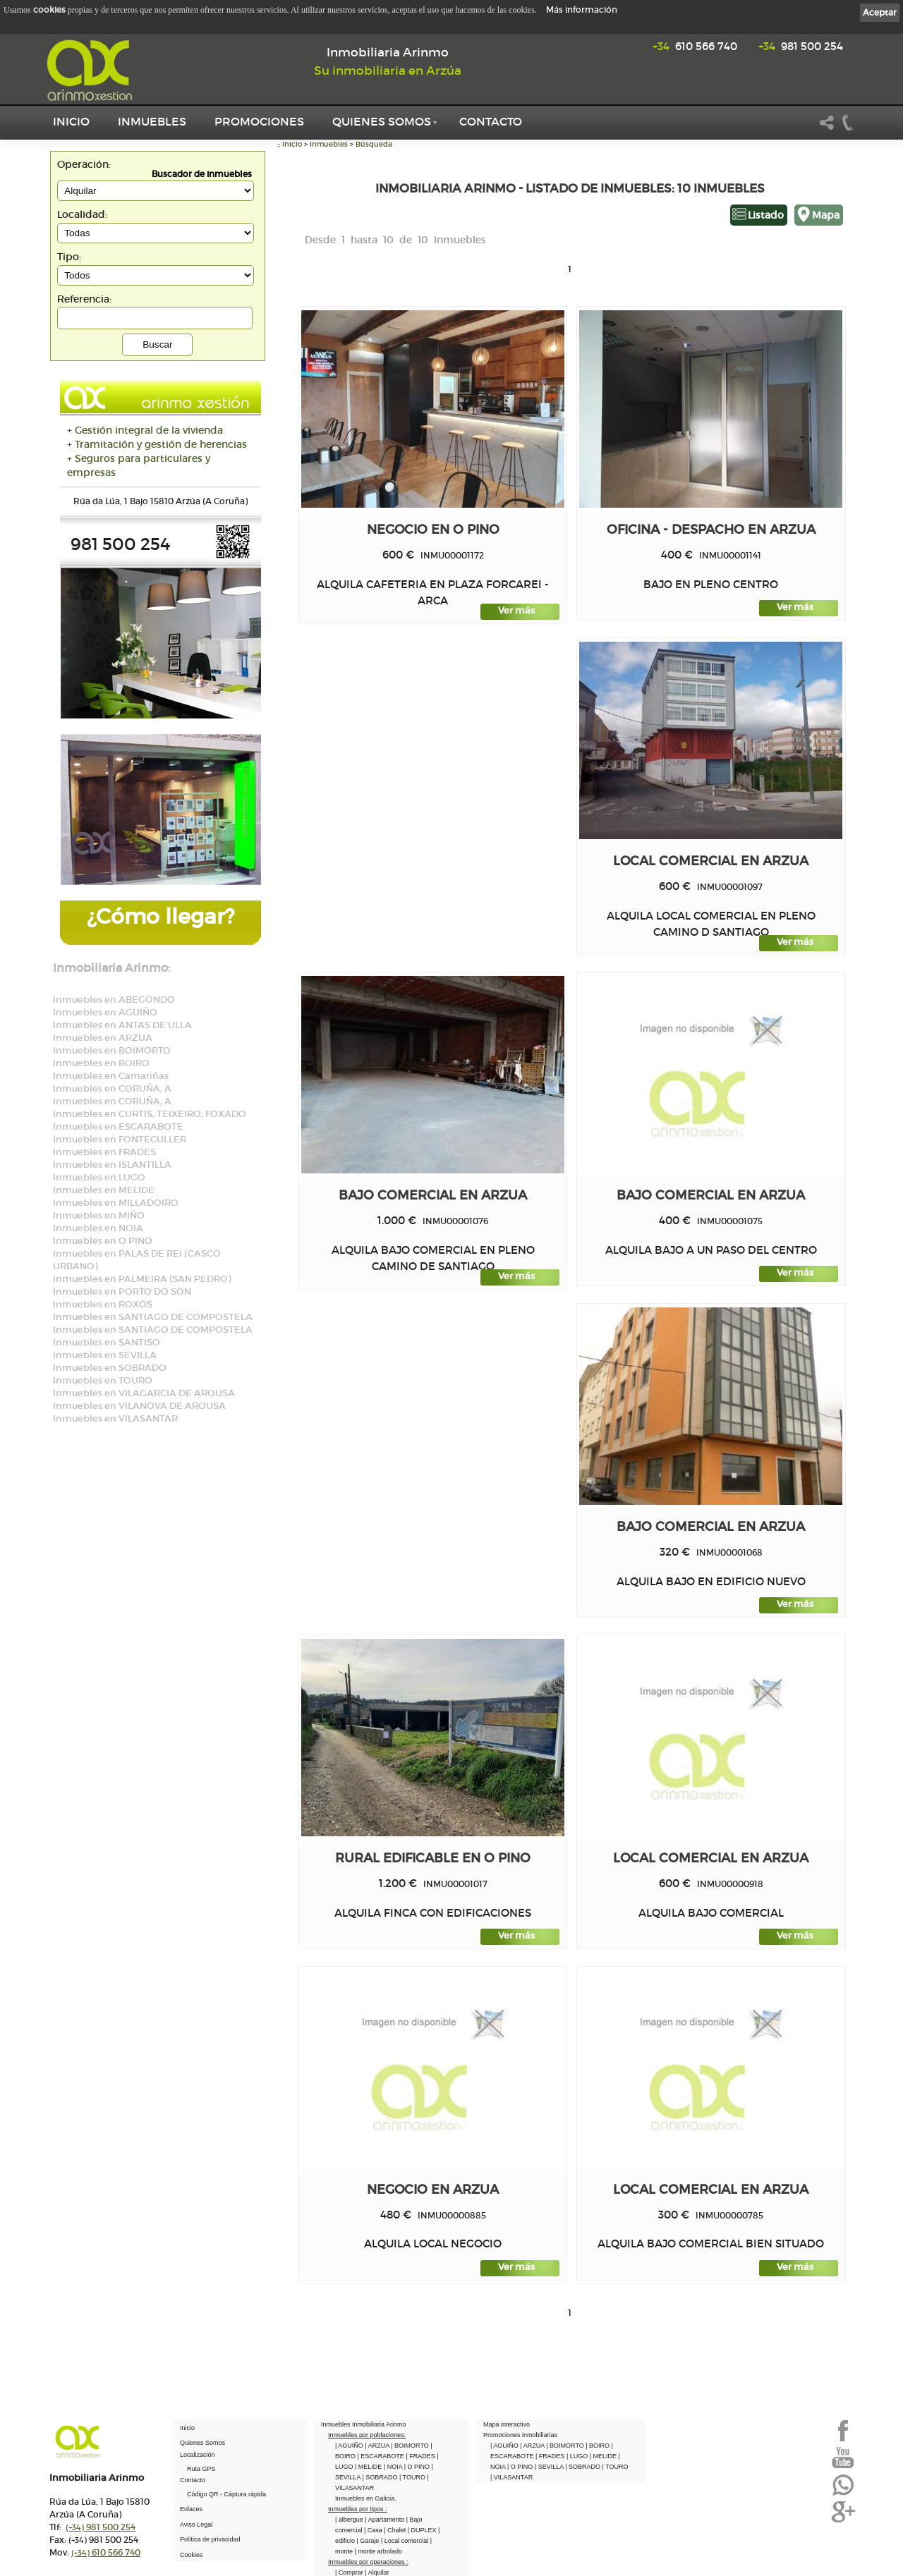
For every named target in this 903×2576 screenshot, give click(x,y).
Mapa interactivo (506, 2424)
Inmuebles (152, 121)
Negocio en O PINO (433, 529)
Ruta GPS (201, 2468)
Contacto (490, 121)
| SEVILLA (550, 2466)
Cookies (191, 2554)
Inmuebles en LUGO (99, 1177)
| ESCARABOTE (382, 2456)
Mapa (826, 215)
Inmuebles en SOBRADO (109, 1368)
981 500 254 (800, 46)
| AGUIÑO (350, 2445)
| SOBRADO (381, 2477)
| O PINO (418, 2466)
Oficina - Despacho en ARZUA (711, 529)
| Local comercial (405, 2540)
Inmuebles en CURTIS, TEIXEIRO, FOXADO (149, 1114)
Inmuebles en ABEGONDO (114, 1000)
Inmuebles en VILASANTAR (115, 1418)
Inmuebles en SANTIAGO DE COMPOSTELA (153, 1317)
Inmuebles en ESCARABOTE (118, 1127)
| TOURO (413, 2477)
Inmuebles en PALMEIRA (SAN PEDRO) (142, 1279)
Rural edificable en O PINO (433, 1858)
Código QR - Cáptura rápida (226, 2494)
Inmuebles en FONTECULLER (119, 1139)
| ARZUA (378, 2445)
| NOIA (394, 2466)
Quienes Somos (381, 121)
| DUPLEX (423, 2530)
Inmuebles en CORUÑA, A (112, 1088)
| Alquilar (377, 2572)
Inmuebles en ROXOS (102, 1304)
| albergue (350, 2519)
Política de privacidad (210, 2539)
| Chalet (395, 2530)
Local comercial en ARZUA (710, 861)
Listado (766, 215)
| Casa (374, 2530)
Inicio (71, 121)
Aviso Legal (196, 2524)
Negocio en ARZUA (433, 2189)
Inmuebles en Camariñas (111, 1076)
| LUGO (578, 2456)
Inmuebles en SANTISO (106, 1342)
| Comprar (350, 2572)
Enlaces (191, 2509)
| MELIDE (369, 2466)
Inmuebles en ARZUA (102, 1038)
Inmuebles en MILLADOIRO (115, 1203)
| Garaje (369, 2540)
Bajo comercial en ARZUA (433, 1195)
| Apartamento (385, 2519)
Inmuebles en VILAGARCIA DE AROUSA (144, 1393)
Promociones (259, 121)
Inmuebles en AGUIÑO (105, 1012)
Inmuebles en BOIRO (101, 1063)
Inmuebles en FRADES (104, 1152)
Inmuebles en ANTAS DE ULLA (122, 1025)
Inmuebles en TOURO (102, 1380)
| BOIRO (598, 2445)
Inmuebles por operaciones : (368, 2561)
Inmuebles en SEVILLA (105, 1355)
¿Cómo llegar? (160, 916)
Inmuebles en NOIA (98, 1228)
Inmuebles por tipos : (357, 2509)
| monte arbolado (378, 2551)
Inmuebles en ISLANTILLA (112, 1165)
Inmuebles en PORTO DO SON (122, 1292)
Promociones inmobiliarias (520, 2434)
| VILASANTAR (511, 2477)
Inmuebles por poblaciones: (367, 2434)
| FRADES (421, 2456)
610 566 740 (695, 46)
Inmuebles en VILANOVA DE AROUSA (139, 1406)
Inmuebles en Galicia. (365, 2498)
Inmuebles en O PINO (102, 1241)
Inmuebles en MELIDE (103, 1190)
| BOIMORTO (410, 2445)
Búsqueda (374, 144)
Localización (197, 2454)
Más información (581, 9)
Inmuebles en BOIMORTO (112, 1050)
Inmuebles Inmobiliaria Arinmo (363, 2424)
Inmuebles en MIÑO (99, 1215)
